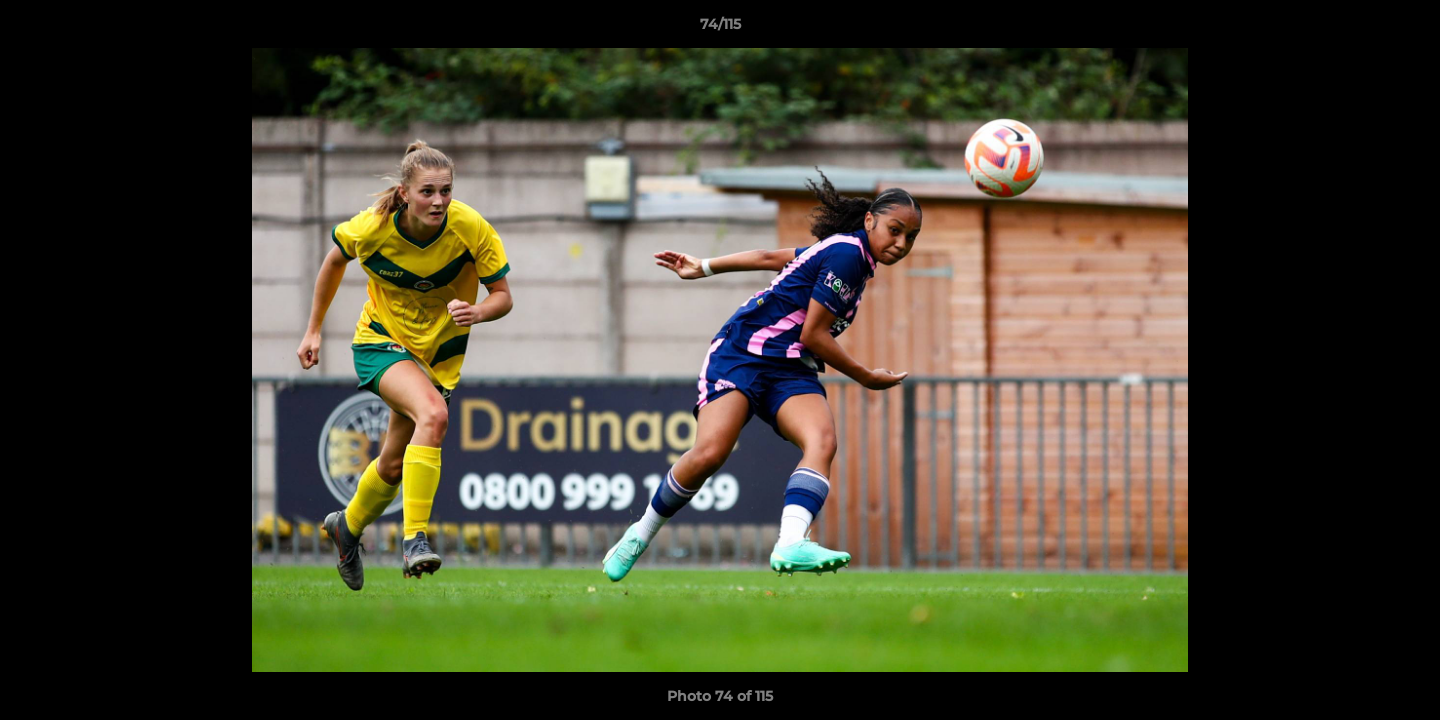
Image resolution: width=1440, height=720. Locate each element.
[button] (1404, 29)
